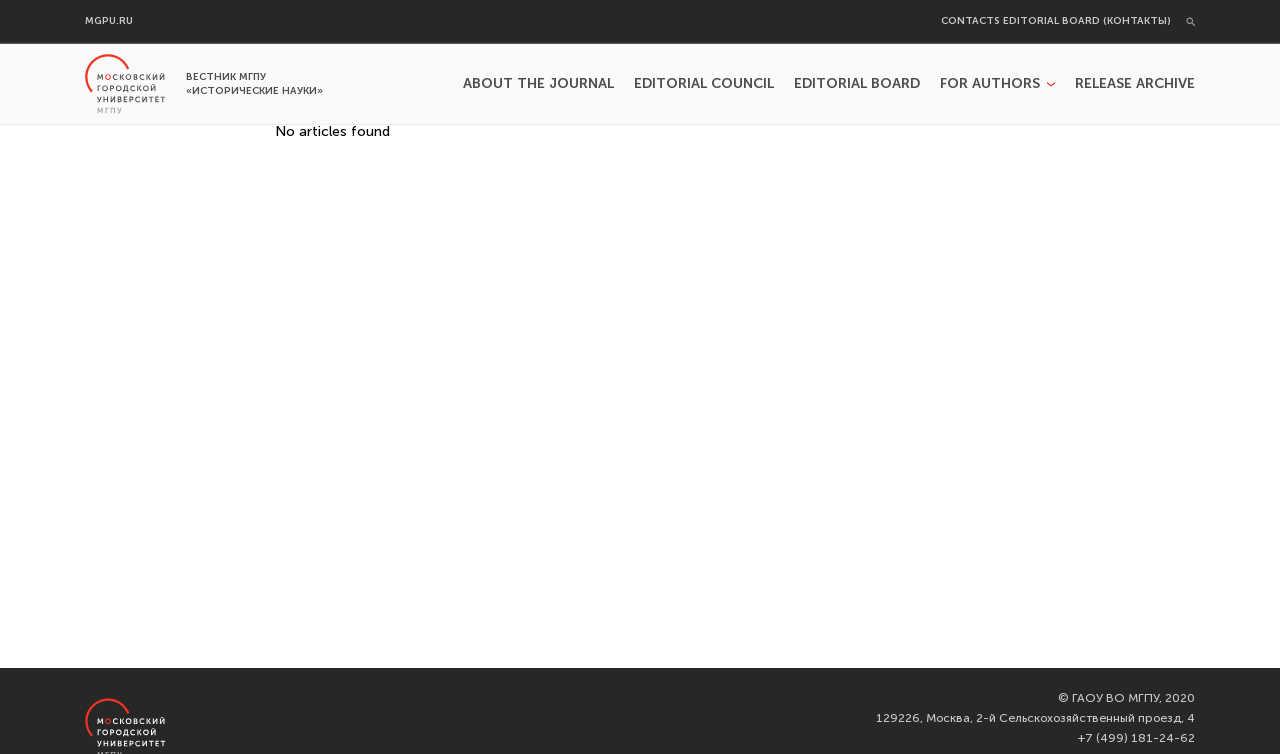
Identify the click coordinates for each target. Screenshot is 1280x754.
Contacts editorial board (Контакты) (1056, 21)
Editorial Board (857, 84)
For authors (990, 84)
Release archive (1135, 84)
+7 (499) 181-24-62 (1136, 738)
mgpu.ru (109, 21)
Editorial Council (704, 84)
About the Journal (538, 84)
